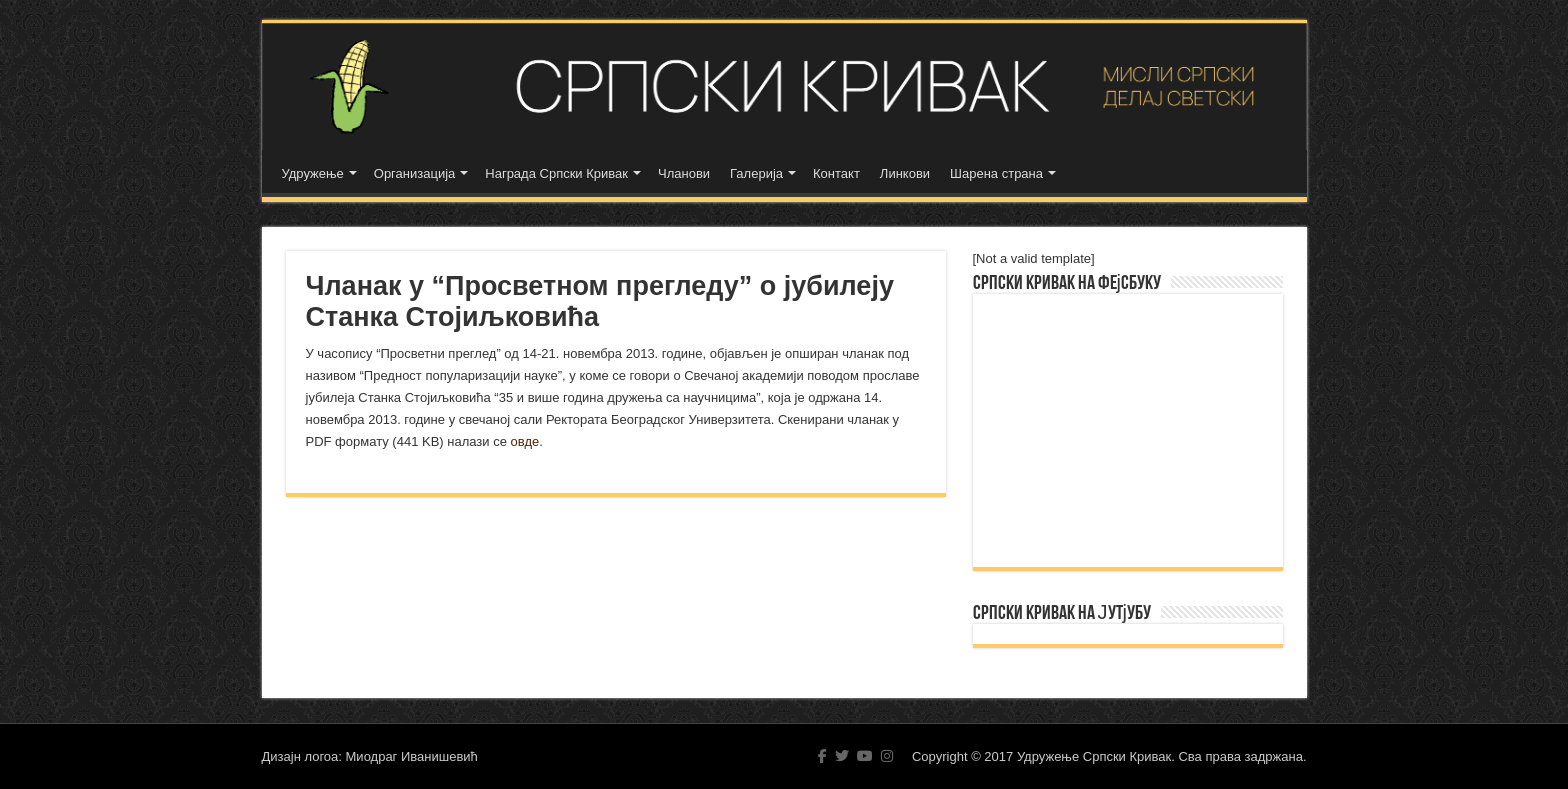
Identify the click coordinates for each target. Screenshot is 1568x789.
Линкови (905, 173)
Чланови (684, 173)
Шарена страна (996, 173)
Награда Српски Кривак (556, 173)
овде (525, 441)
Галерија (756, 173)
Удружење (313, 173)
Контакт (836, 173)
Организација (415, 173)
